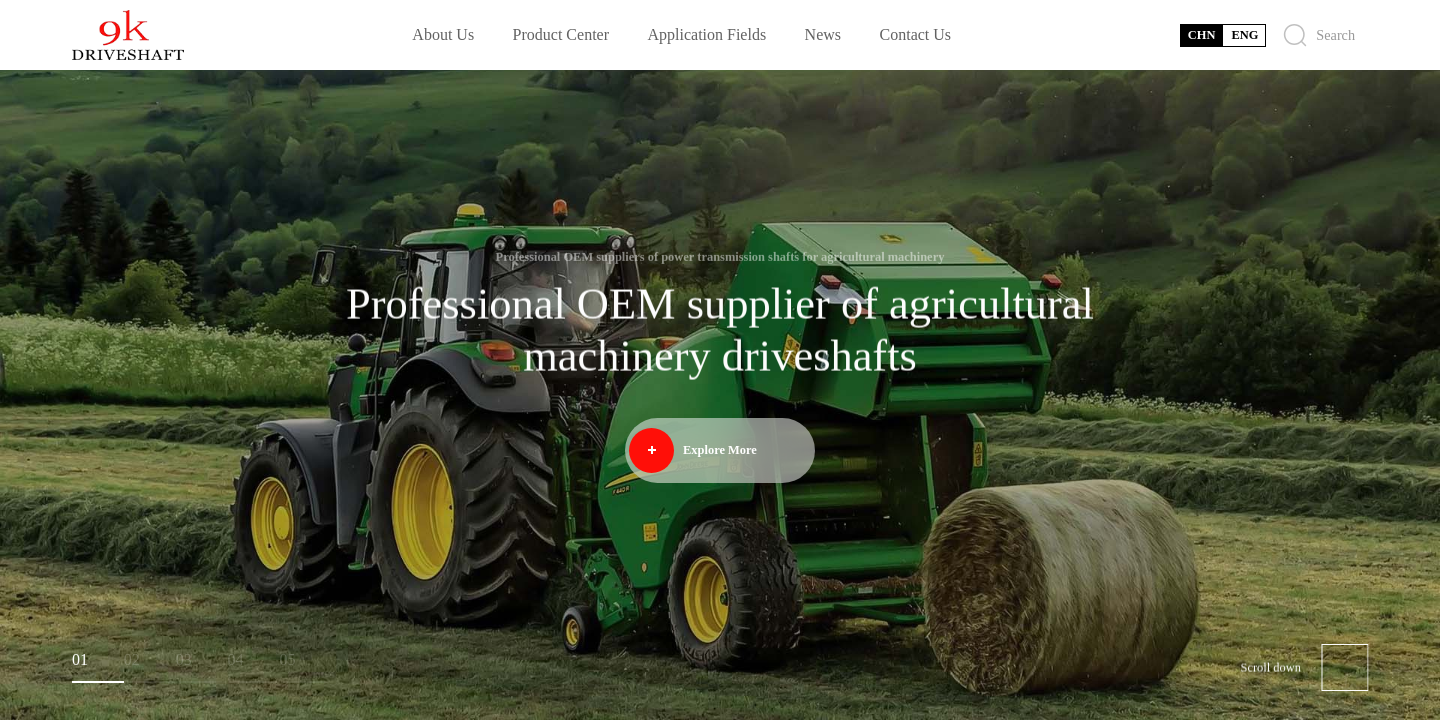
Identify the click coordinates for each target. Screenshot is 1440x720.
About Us (443, 34)
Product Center (561, 34)
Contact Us (916, 34)
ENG (1244, 35)
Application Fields (706, 34)
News (823, 34)
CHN (1202, 35)
